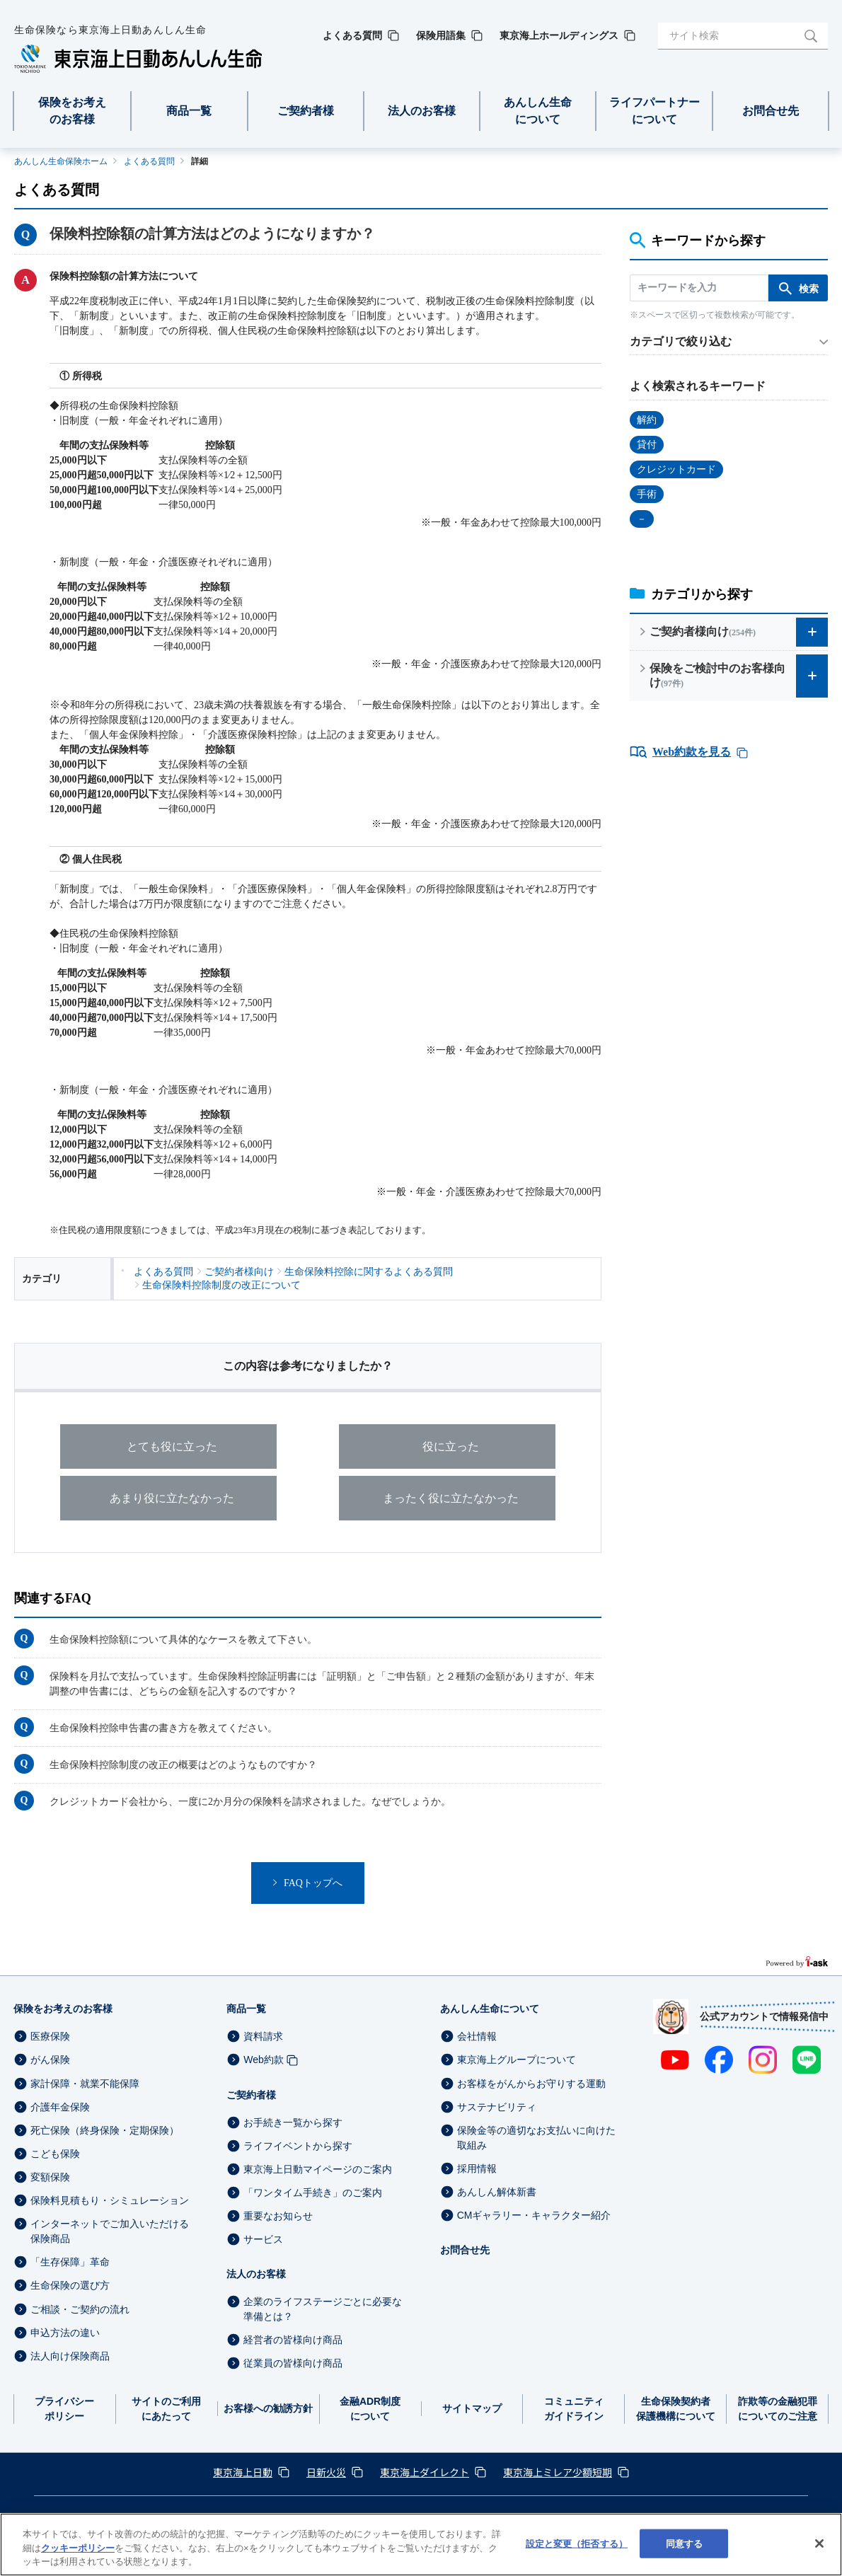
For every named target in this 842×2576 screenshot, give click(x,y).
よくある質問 (149, 161)
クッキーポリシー (78, 2548)
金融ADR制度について (370, 2409)
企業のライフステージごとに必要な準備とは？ (322, 2309)
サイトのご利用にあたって (166, 2409)
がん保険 (50, 2060)
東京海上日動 (242, 2472)
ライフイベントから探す (297, 2146)
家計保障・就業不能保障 (84, 2083)
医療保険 (50, 2036)
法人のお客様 (256, 2274)
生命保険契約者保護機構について (675, 2409)
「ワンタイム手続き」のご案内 (312, 2192)
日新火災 (326, 2472)
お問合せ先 (465, 2250)
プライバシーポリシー (64, 2409)
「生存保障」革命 (70, 2262)
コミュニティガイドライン (574, 2409)
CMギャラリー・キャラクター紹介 (534, 2215)
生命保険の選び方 (70, 2286)
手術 (647, 494)
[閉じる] (819, 2543)
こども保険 (55, 2153)
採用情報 (477, 2168)
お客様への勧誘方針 (268, 2408)
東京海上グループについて (516, 2060)
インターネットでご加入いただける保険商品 (109, 2231)
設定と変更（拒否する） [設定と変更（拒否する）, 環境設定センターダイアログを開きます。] (577, 2543)
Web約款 (263, 2060)
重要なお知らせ (278, 2216)
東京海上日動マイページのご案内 (317, 2169)
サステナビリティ (496, 2107)
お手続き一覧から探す (292, 2122)
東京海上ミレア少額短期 (557, 2472)
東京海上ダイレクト (424, 2472)
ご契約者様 (251, 2095)
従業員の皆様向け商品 (292, 2363)
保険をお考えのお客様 (63, 2008)
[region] (421, 2544)
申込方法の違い (65, 2332)
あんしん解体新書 (496, 2191)
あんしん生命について (489, 2008)
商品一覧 (246, 2008)
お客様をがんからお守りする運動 (531, 2083)
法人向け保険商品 (70, 2356)
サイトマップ (472, 2408)
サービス (263, 2239)
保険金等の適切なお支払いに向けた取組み (536, 2138)
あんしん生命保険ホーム (61, 161)
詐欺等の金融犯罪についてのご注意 (777, 2409)
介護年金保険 (60, 2107)
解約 (647, 420)
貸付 (647, 444)
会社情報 (477, 2036)
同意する (684, 2543)
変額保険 (50, 2177)
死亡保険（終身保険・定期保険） (104, 2130)
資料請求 (263, 2036)
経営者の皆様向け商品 (292, 2339)
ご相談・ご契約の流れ (79, 2309)
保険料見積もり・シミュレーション (109, 2200)
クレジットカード (676, 469)
